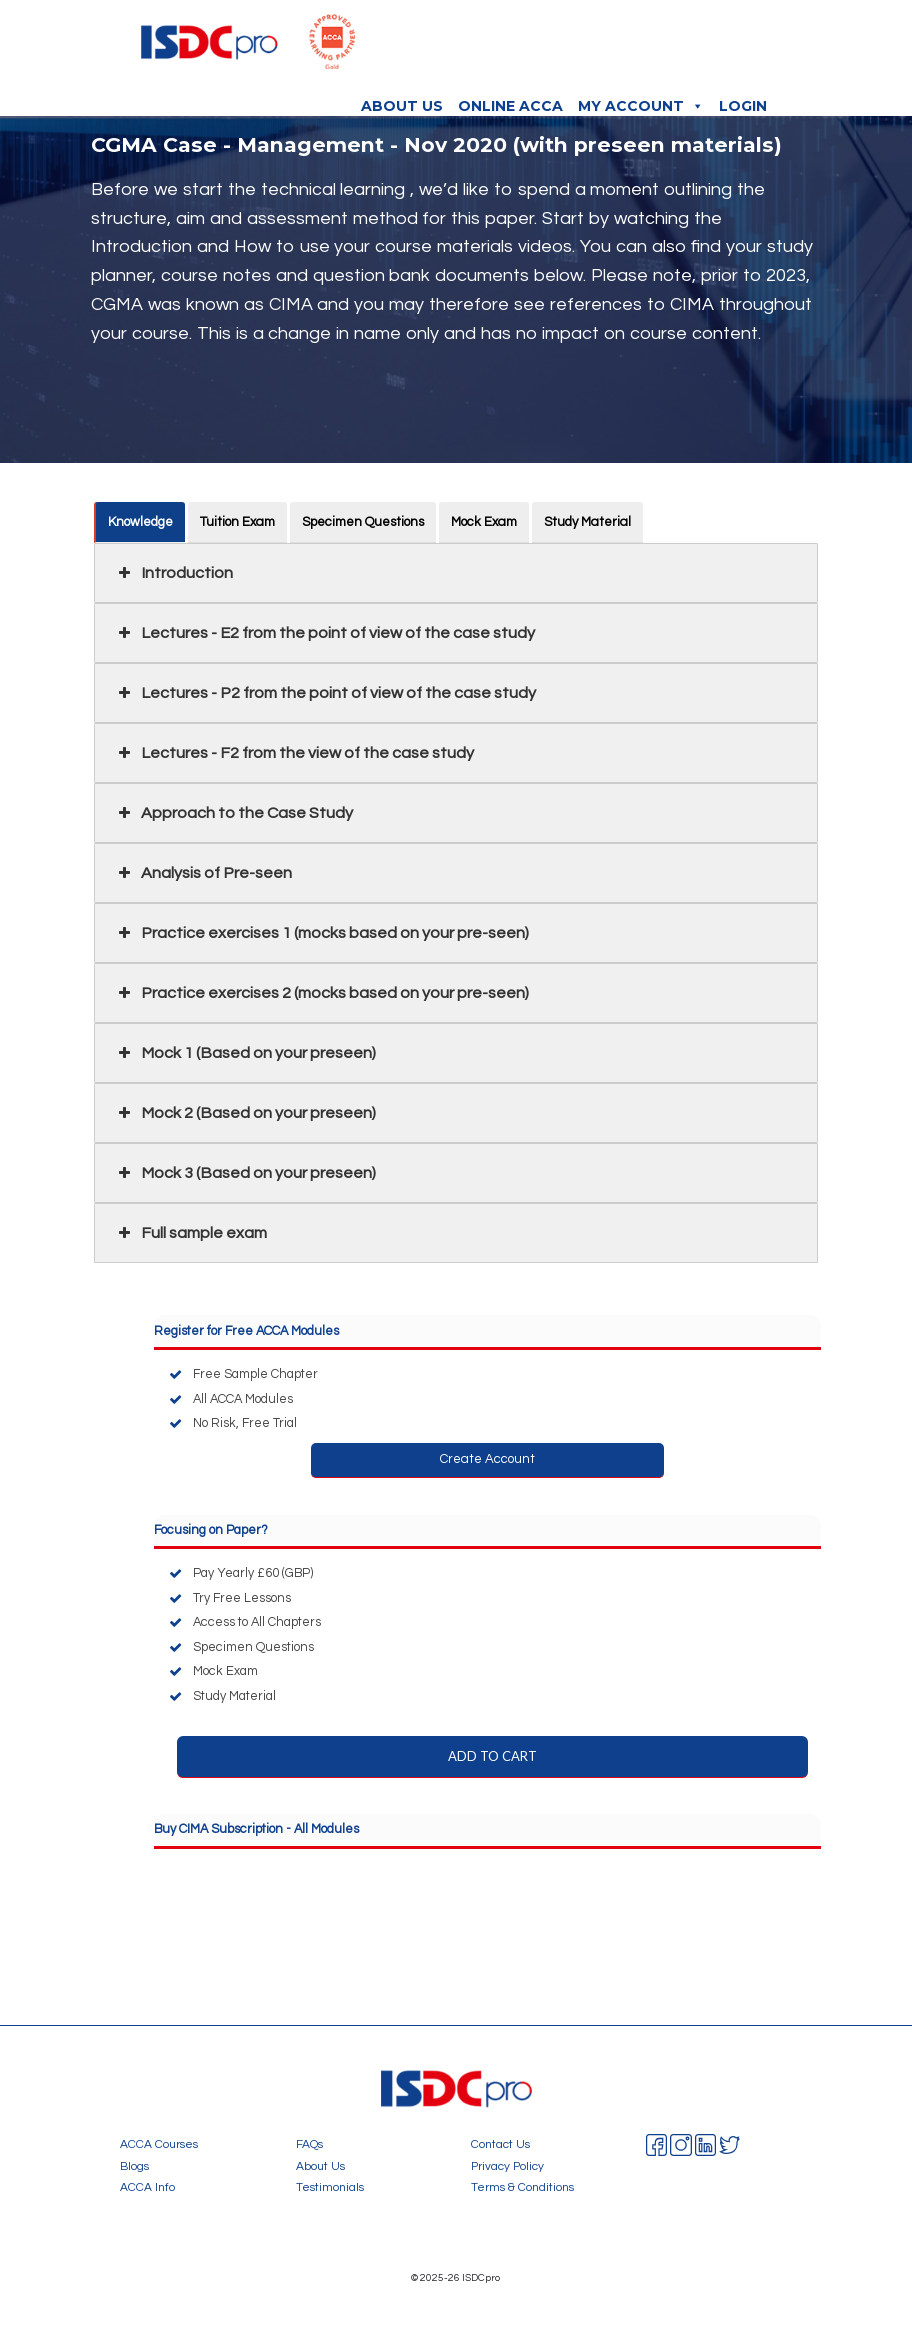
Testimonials (330, 2187)
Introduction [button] (173, 573)
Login (743, 106)
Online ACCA (510, 106)
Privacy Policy (507, 2166)
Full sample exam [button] (190, 1233)
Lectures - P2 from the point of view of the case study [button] (325, 693)
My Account (641, 106)
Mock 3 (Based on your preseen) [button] (245, 1173)
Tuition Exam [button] (238, 522)
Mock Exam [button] (485, 522)
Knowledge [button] (141, 522)
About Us (402, 106)
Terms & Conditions (522, 2187)
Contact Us (500, 2144)
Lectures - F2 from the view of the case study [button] (294, 753)
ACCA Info (147, 2187)
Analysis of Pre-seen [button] (203, 873)
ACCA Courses (159, 2144)
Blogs (134, 2166)
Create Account (487, 1459)
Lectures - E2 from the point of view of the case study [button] (324, 633)
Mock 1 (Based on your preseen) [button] (245, 1053)
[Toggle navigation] (772, 48)
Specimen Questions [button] (364, 522)
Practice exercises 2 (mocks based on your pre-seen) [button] (321, 993)
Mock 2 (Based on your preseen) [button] (245, 1113)
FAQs (309, 2144)
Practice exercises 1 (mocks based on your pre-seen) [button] (321, 933)
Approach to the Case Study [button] (233, 813)
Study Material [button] (588, 522)
